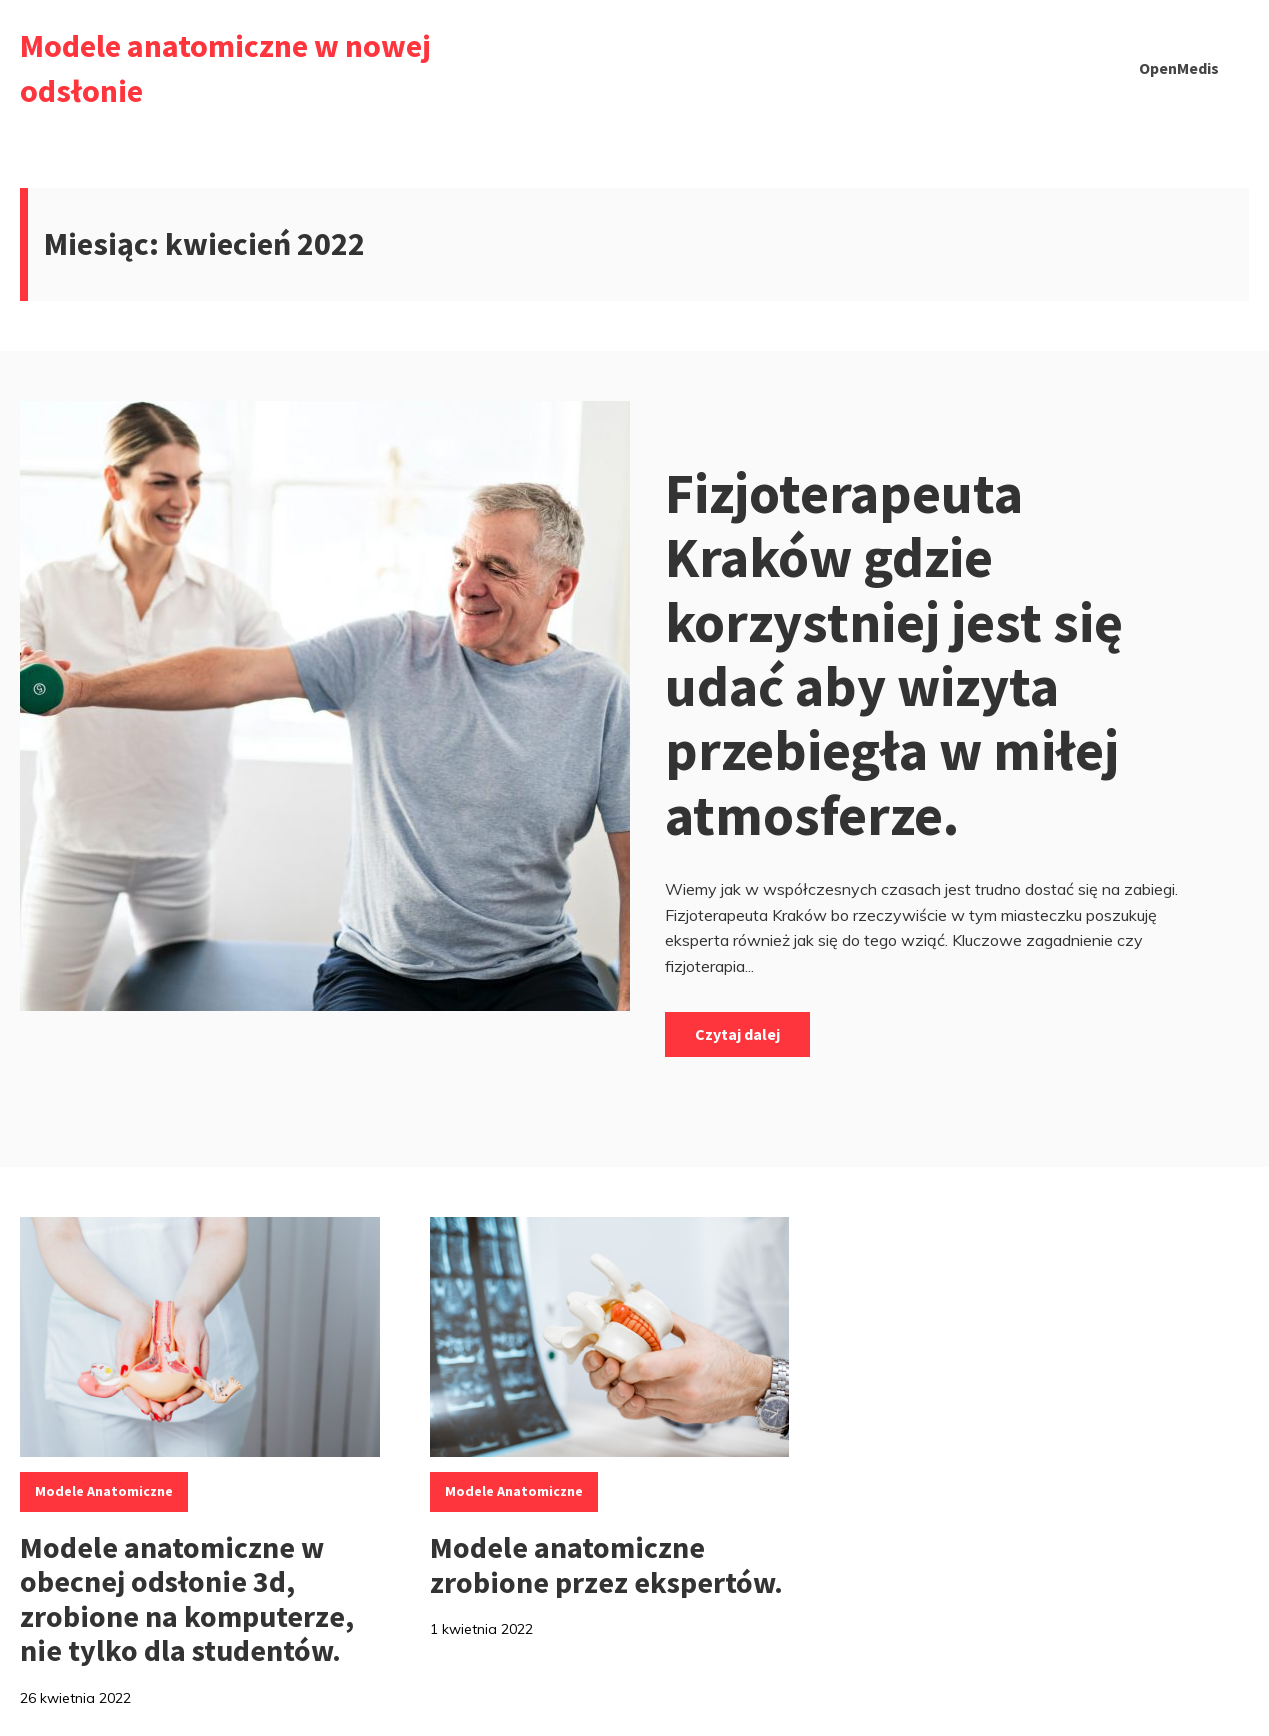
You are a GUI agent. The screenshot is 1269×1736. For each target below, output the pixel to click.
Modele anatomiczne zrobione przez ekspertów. (606, 1564)
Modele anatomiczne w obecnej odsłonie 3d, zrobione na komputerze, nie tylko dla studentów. (187, 1599)
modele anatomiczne (104, 1491)
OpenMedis (1179, 68)
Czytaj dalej (737, 1034)
